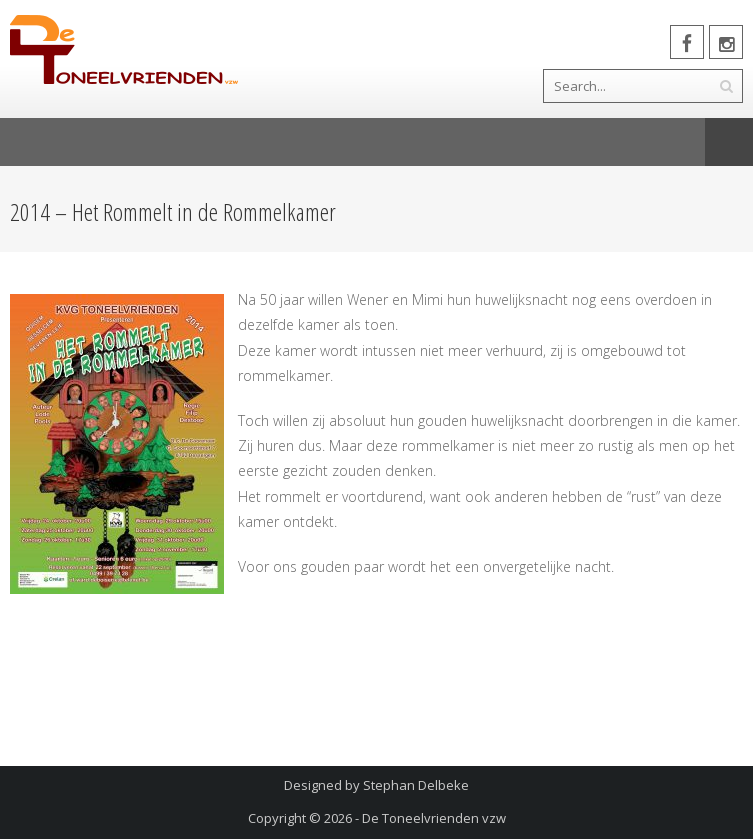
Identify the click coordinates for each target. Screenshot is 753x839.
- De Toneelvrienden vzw (430, 818)
